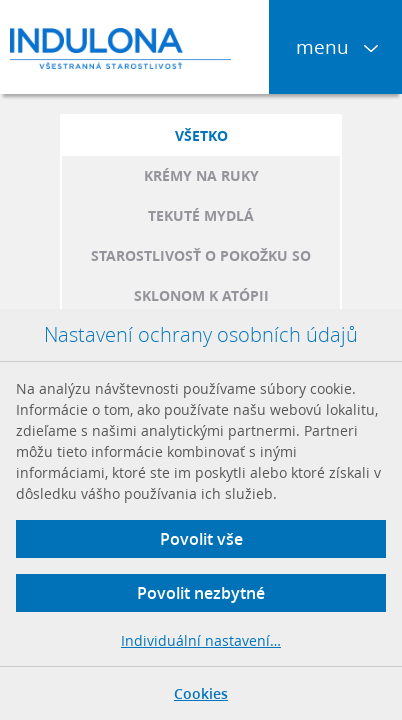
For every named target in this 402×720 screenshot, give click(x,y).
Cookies (201, 693)
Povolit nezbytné (201, 593)
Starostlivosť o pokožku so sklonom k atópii (201, 275)
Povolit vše (201, 539)
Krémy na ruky (201, 175)
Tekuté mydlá (201, 215)
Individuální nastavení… (201, 640)
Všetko (201, 135)
